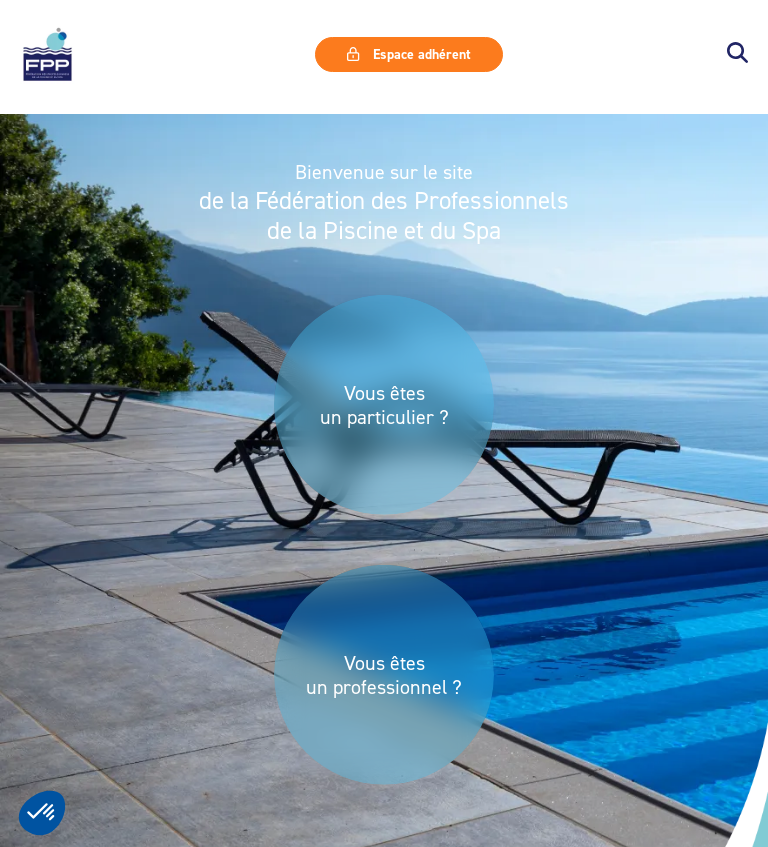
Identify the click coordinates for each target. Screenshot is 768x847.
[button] (737, 54)
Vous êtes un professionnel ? (384, 675)
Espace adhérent (409, 54)
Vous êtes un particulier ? (384, 405)
